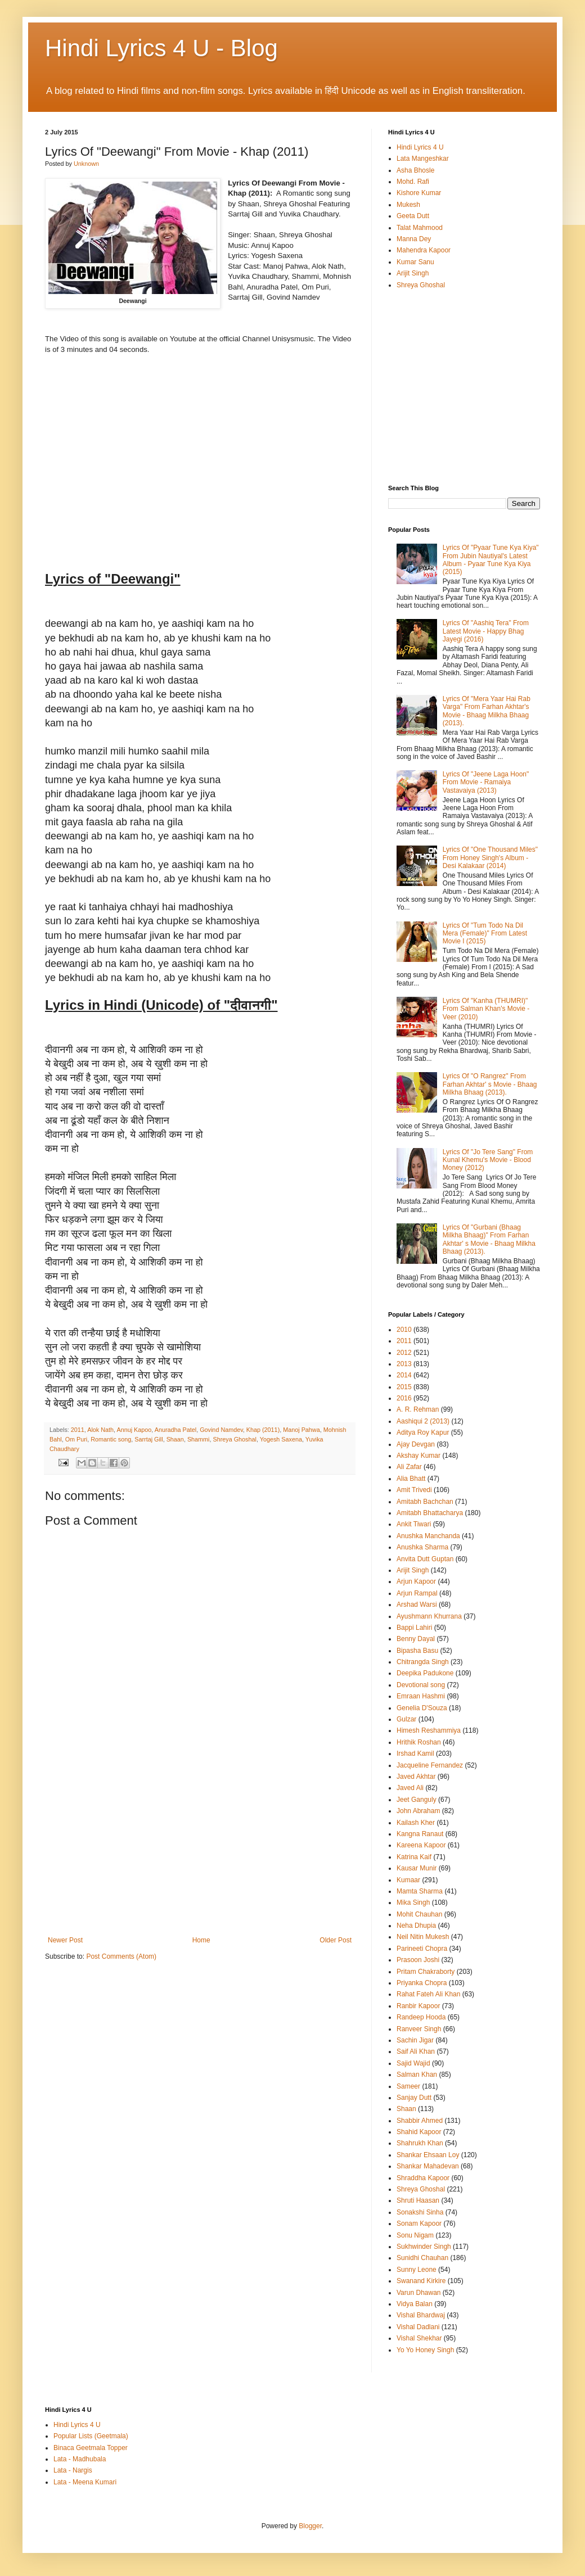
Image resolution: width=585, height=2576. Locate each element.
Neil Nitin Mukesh (423, 1937)
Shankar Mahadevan (428, 2166)
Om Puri (76, 1439)
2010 (404, 1330)
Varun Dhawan (419, 2293)
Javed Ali (410, 1788)
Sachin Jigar (415, 2040)
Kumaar (408, 1880)
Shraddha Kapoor (423, 2178)
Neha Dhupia (416, 1925)
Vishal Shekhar (419, 2338)
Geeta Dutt (413, 216)
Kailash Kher (416, 1823)
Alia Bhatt (411, 1479)
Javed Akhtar (416, 1776)
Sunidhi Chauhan (422, 2258)
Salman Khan (417, 2074)
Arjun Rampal (417, 1593)
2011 (77, 1429)
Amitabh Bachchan (425, 1502)
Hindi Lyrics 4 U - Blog (161, 48)
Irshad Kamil (415, 1753)
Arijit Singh (413, 273)
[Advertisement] (199, 1852)
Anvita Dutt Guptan (425, 1559)
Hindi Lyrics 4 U (420, 147)
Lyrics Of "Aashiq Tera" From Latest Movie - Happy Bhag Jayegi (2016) (486, 631)
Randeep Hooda (421, 2017)
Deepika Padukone (425, 1673)
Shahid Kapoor (419, 2132)
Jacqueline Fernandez (430, 1765)
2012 (404, 1353)
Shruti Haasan (418, 2200)
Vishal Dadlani (418, 2327)
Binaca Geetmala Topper (90, 2448)
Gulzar (406, 1719)
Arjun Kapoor (416, 1581)
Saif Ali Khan (416, 2051)
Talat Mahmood (420, 228)
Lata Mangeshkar (423, 158)
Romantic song (111, 1439)
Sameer (408, 2086)
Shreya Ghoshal (234, 1439)
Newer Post (65, 1940)
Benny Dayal (416, 1639)
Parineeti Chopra (422, 1949)
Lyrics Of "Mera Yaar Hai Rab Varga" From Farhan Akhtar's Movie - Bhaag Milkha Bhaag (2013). (486, 711)
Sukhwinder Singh (424, 2246)
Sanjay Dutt (414, 2098)
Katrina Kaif (414, 1857)
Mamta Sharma (420, 1891)
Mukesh (408, 205)
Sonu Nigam (415, 2235)
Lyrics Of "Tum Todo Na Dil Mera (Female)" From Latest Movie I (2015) (485, 933)
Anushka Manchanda (428, 1536)
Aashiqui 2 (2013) (423, 1421)
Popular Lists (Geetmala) (90, 2436)
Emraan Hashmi (421, 1696)
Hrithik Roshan (419, 1742)
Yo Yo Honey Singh (425, 2350)
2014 (404, 1375)
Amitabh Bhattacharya (430, 1513)
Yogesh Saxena (281, 1439)
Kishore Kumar (419, 193)
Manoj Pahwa (301, 1429)
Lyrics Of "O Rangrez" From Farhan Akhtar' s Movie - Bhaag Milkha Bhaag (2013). (490, 1084)
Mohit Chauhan (419, 1914)
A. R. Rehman (418, 1409)
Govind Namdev (221, 1429)
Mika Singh (413, 1902)
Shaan (175, 1439)
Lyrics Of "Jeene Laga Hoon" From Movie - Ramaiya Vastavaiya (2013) (486, 782)
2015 (404, 1387)
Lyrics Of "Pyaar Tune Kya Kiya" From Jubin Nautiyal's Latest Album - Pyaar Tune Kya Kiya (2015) (491, 560)
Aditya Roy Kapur (423, 1432)
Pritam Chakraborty (425, 1972)
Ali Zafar (409, 1467)
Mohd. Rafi (413, 182)
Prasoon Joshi (418, 1960)
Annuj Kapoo (133, 1429)
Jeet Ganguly (416, 1800)
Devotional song (421, 1685)
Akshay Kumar (418, 1455)
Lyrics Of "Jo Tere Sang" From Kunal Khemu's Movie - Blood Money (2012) (488, 1160)
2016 (404, 1398)
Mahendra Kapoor (424, 250)
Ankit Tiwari (414, 1524)
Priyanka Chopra (422, 1983)
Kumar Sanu (415, 262)
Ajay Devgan (416, 1444)
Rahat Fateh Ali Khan (428, 1994)
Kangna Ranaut (420, 1834)
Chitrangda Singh (423, 1662)
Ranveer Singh (419, 2029)
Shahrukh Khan (420, 2143)
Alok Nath (100, 1429)
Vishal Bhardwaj (421, 2315)
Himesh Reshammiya (429, 1730)
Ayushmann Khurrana (429, 1616)
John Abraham (418, 1811)
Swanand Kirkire (421, 2281)
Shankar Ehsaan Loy (428, 2155)
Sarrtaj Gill (148, 1439)
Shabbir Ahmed (420, 2121)
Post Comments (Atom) (121, 1956)
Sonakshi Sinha (420, 2212)
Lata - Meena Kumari (84, 2482)
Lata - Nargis (72, 2470)
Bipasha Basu (417, 1651)
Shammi (198, 1439)
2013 (404, 1364)
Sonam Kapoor (419, 2223)
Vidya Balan (415, 2304)
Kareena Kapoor (421, 1845)
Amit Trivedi (414, 1490)
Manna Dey (414, 239)
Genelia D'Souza (422, 1708)
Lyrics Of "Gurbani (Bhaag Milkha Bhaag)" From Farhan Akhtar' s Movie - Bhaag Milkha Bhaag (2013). (489, 1239)
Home (201, 1940)
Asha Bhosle (415, 170)
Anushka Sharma (422, 1547)
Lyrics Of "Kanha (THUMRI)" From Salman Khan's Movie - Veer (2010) (486, 1009)
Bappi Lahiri (414, 1628)
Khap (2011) (263, 1429)
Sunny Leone (416, 2270)
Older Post (336, 1940)
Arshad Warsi (417, 1604)
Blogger (310, 2526)
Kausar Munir (416, 1868)
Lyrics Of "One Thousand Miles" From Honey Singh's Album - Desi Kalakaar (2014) (490, 858)
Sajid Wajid (413, 2063)
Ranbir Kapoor (418, 2006)
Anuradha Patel (175, 1429)
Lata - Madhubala (79, 2459)
